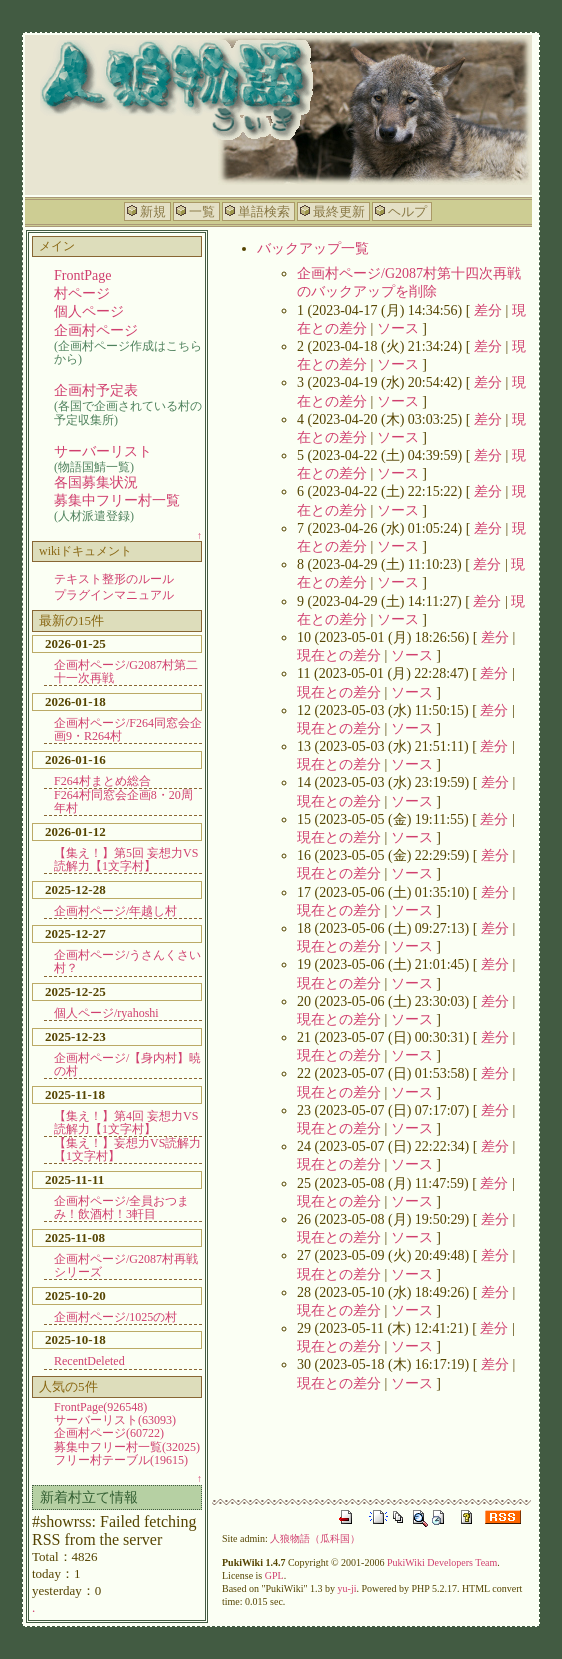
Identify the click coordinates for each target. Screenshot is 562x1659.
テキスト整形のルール (114, 579)
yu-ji (347, 1588)
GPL (274, 1575)
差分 (488, 310)
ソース (398, 328)
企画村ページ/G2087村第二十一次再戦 (126, 671)
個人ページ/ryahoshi (106, 1013)
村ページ (82, 293)
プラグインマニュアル (114, 595)
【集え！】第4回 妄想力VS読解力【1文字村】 (126, 1122)
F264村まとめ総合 (102, 781)
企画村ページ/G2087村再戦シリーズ (126, 1265)
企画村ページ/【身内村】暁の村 (127, 1064)
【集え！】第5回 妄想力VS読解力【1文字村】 (126, 859)
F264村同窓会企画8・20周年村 (123, 801)
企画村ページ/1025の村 (115, 1317)
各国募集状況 (96, 482)
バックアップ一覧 (313, 248)
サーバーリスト (103, 451)
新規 (153, 211)
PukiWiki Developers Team (442, 1562)
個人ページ (89, 311)
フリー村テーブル (121, 1460)
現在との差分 (339, 655)
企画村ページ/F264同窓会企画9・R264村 (128, 729)
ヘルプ (407, 211)
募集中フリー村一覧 (117, 500)
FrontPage (83, 275)
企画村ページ (96, 330)
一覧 (202, 211)
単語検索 (264, 211)
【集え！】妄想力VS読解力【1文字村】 (127, 1149)
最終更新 (339, 211)
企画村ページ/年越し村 (115, 911)
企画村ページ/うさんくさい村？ (127, 961)
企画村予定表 (96, 390)
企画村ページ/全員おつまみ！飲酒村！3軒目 (121, 1207)
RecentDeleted (89, 1361)
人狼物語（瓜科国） (315, 1538)
